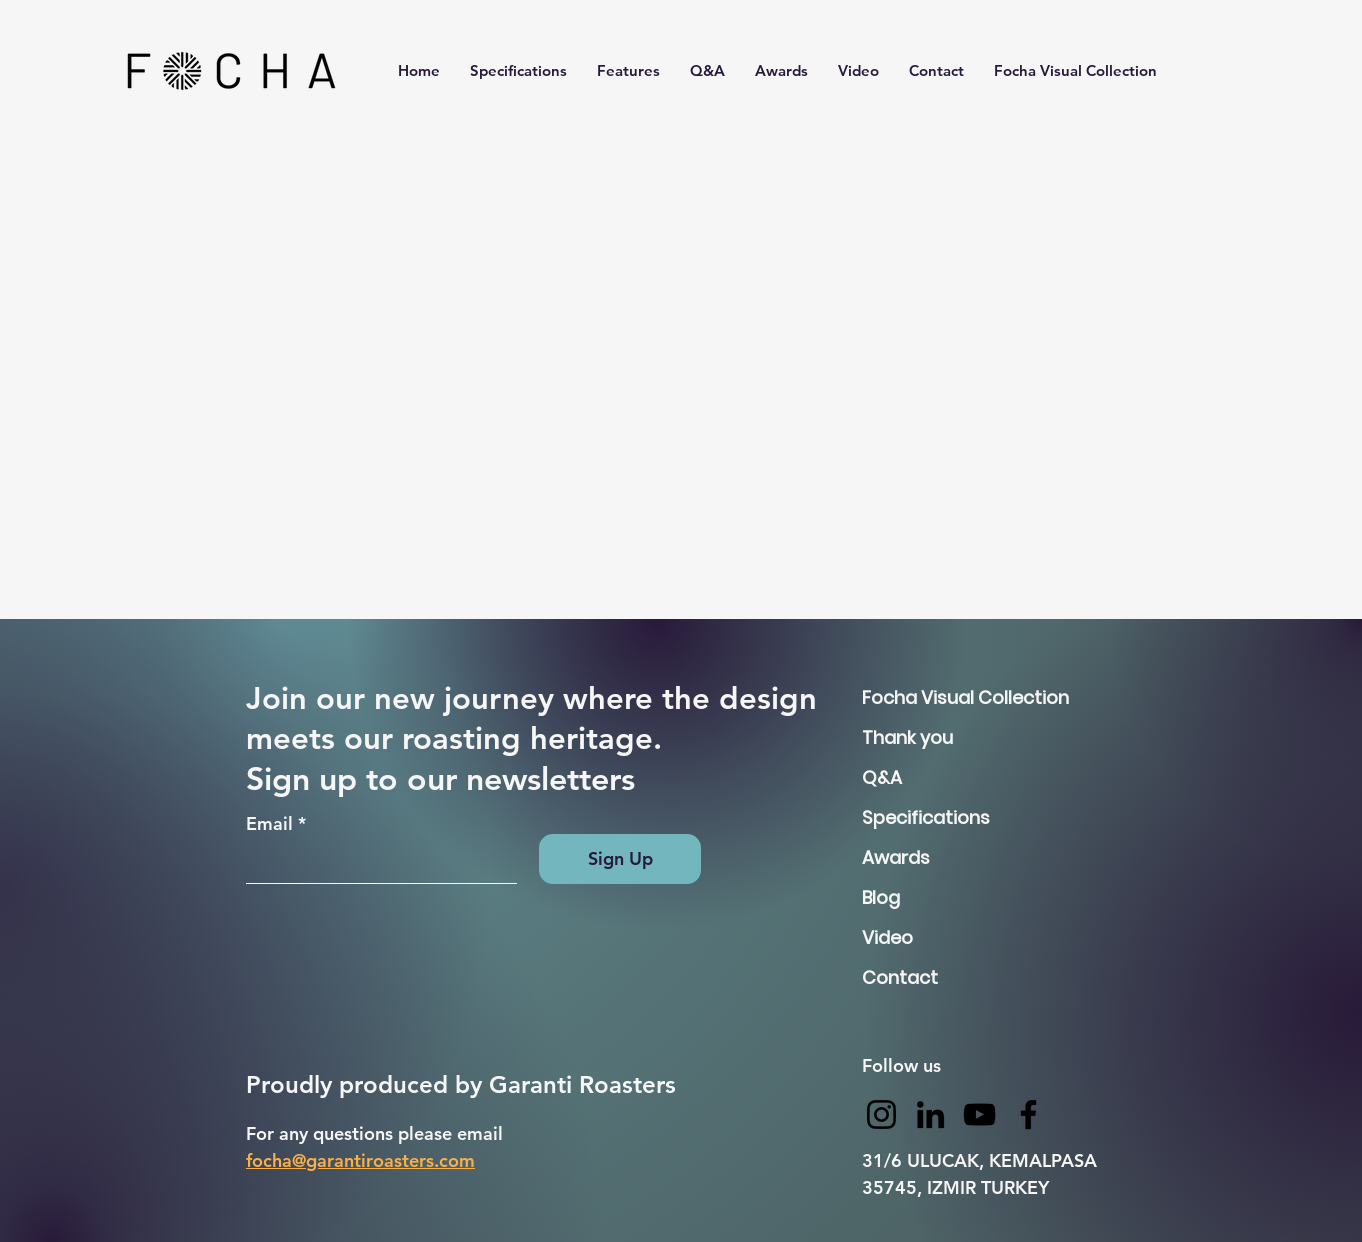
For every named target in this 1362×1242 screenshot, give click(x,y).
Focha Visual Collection (932, 697)
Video (887, 937)
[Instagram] (881, 1114)
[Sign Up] (620, 859)
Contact (900, 977)
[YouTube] (979, 1114)
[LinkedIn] (930, 1114)
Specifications (926, 817)
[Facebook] (1028, 1114)
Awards (896, 857)
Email (269, 824)
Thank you (907, 737)
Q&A (882, 777)
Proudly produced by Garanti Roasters (464, 1084)
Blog (881, 897)
